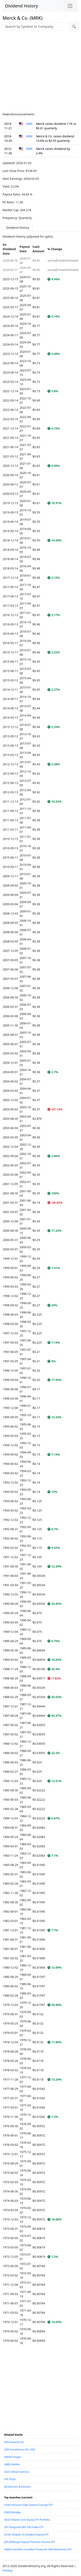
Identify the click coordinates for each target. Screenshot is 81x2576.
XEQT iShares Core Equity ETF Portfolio (27, 2520)
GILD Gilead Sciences (16, 2472)
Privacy (7, 2570)
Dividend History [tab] (17, 228)
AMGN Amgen (12, 2457)
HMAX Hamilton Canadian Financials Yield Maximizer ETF (38, 2549)
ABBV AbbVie (12, 2464)
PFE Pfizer (10, 2479)
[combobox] (36, 26)
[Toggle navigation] (70, 6)
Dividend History (21, 6)
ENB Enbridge (12, 2512)
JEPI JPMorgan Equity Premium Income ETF (29, 2542)
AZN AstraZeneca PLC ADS (19, 2449)
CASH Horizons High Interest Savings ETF (28, 2505)
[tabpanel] (40, 1289)
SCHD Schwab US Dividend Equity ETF (26, 2534)
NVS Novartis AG (14, 2442)
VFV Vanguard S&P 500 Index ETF (23, 2527)
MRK (29, 124)
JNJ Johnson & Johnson (17, 2486)
